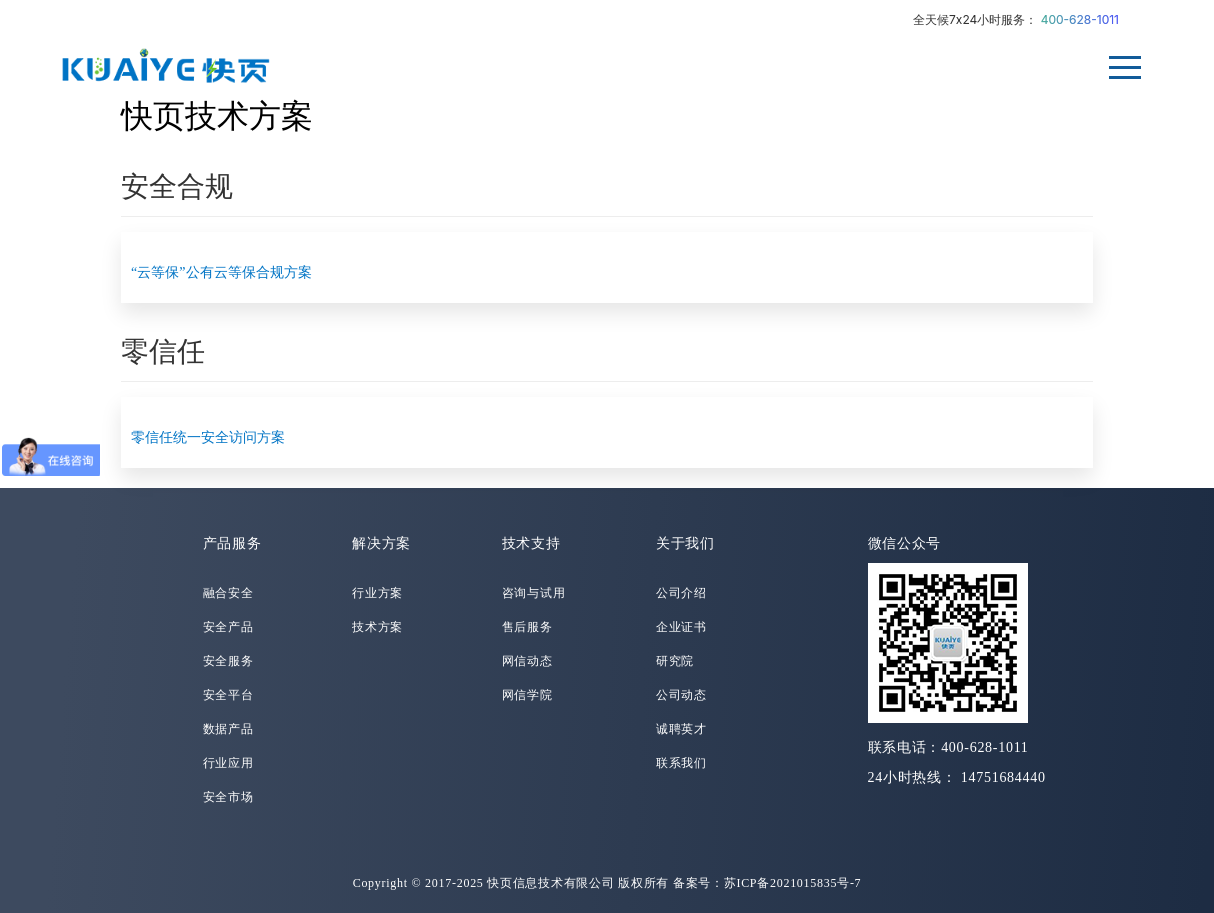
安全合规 (177, 186)
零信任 (163, 351)
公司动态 (681, 695)
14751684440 (1003, 777)
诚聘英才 (681, 729)
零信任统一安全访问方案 (208, 437)
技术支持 (531, 543)
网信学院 (527, 695)
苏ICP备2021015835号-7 (793, 883)
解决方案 (381, 543)
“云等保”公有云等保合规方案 (221, 272)
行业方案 (377, 593)
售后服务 (527, 627)
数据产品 (228, 729)
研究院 (675, 661)
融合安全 (228, 593)
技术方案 (377, 627)
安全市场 (228, 797)
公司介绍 (681, 593)
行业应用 (228, 763)
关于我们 (685, 543)
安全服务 (228, 661)
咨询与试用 (534, 593)
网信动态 (527, 661)
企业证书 (681, 627)
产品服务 (232, 543)
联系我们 (681, 763)
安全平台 (228, 695)
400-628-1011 (1080, 19)
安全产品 (228, 627)
